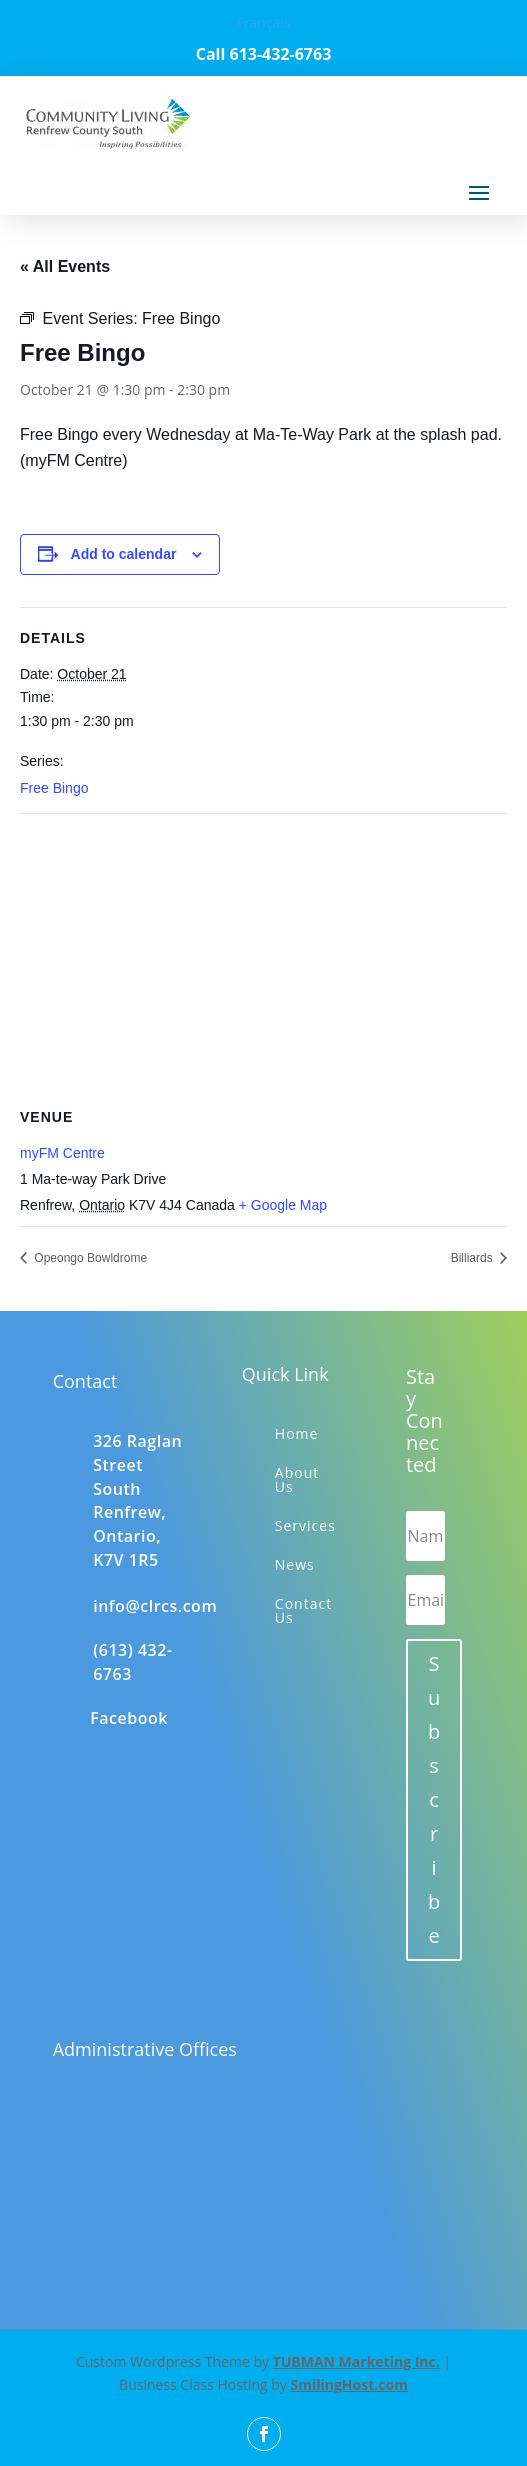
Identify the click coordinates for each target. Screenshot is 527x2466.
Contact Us (303, 1610)
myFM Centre (62, 1153)
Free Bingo (54, 788)
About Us (297, 1479)
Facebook (129, 1718)
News (295, 1564)
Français (263, 22)
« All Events (65, 266)
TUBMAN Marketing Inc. (356, 2361)
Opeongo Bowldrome (89, 1258)
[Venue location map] (263, 958)
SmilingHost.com (348, 2384)
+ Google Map (283, 1205)
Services (305, 1525)
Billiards (473, 1258)
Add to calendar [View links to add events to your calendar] (124, 554)
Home (297, 1433)
